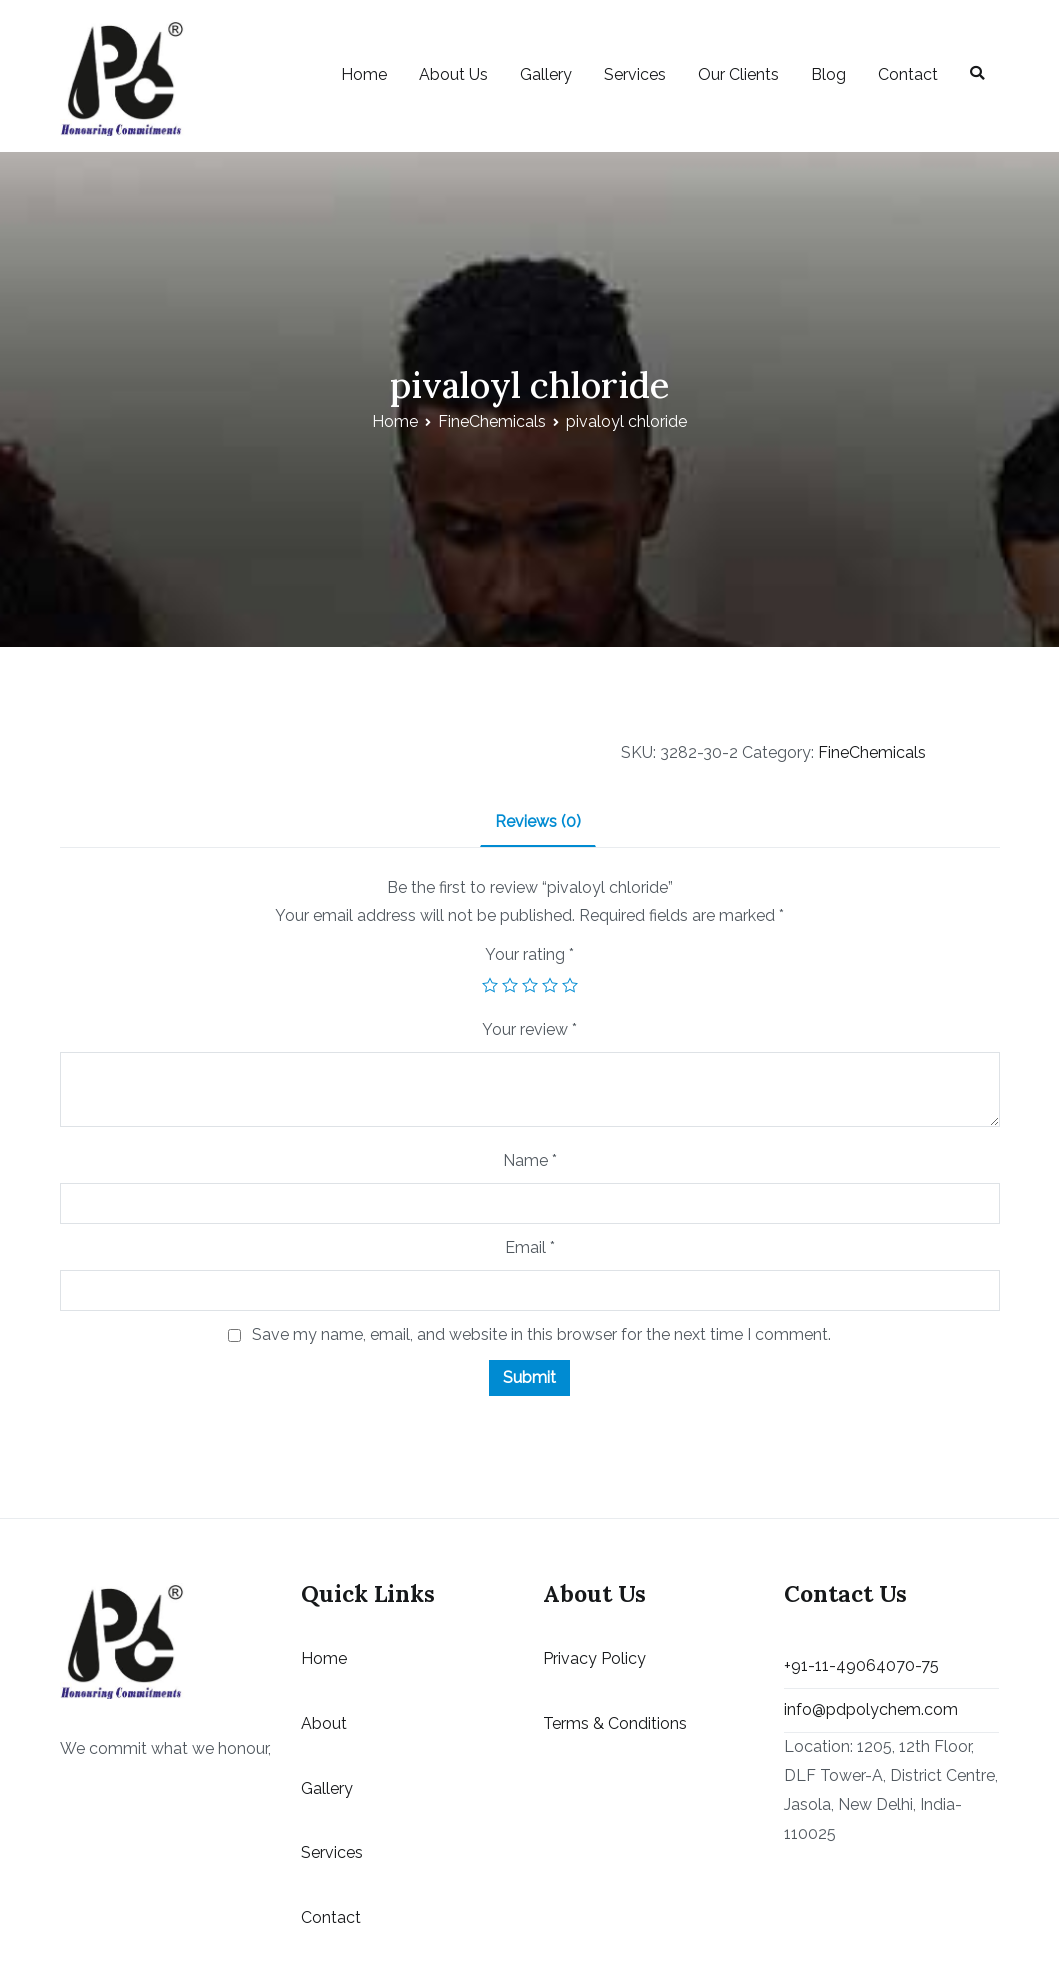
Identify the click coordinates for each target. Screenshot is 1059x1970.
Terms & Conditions (615, 1723)
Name (530, 1160)
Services (635, 74)
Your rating (529, 954)
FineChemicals (492, 421)
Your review (529, 1029)
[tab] (538, 823)
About (324, 1723)
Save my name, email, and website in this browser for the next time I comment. (541, 1334)
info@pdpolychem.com (871, 1709)
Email (530, 1247)
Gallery (546, 74)
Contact (908, 74)
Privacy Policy (594, 1658)
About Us (453, 74)
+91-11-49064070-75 (861, 1665)
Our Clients (738, 74)
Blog (828, 74)
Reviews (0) (538, 821)
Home (364, 74)
